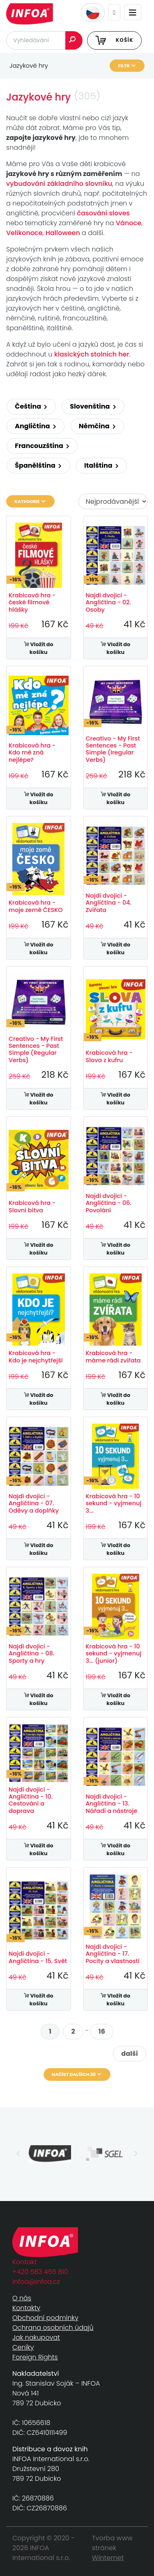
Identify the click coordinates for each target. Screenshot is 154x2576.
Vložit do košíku (38, 648)
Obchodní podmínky (45, 2317)
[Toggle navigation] (133, 12)
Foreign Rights (35, 2357)
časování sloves (103, 213)
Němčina (97, 426)
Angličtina (35, 426)
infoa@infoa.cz (36, 2281)
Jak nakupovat (36, 2337)
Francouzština (42, 445)
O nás (21, 2298)
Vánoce (128, 223)
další (129, 2053)
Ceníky (23, 2347)
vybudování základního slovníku (59, 183)
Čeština (31, 406)
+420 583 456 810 (40, 2272)
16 (102, 2031)
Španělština (38, 465)
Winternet (108, 2557)
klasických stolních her (91, 354)
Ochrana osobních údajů (53, 2327)
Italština (101, 465)
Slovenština (93, 406)
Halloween (64, 233)
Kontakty (26, 2308)
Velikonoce (24, 233)
